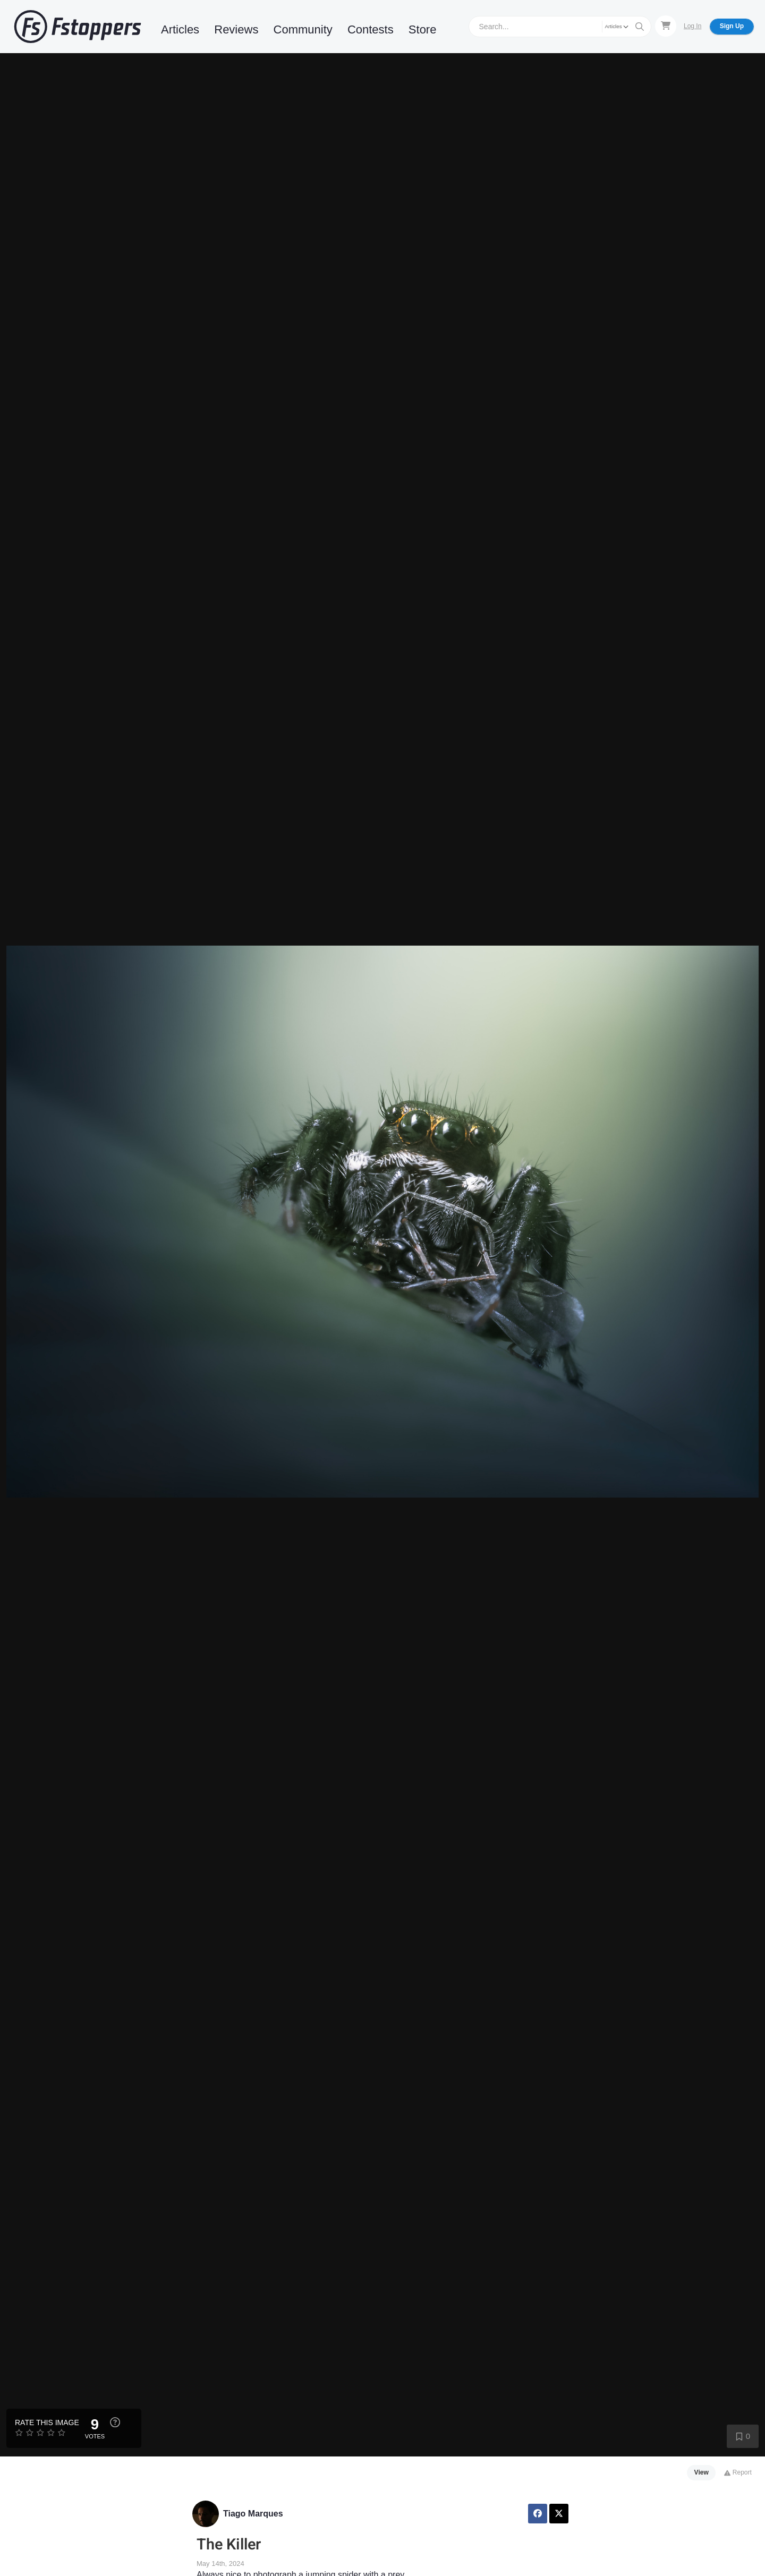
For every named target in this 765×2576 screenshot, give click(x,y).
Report (737, 2472)
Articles (180, 29)
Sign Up (732, 26)
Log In (692, 26)
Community (303, 29)
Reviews (236, 29)
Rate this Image (47, 2422)
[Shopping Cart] (665, 26)
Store (423, 29)
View (701, 2472)
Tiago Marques (253, 2513)
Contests (370, 29)
